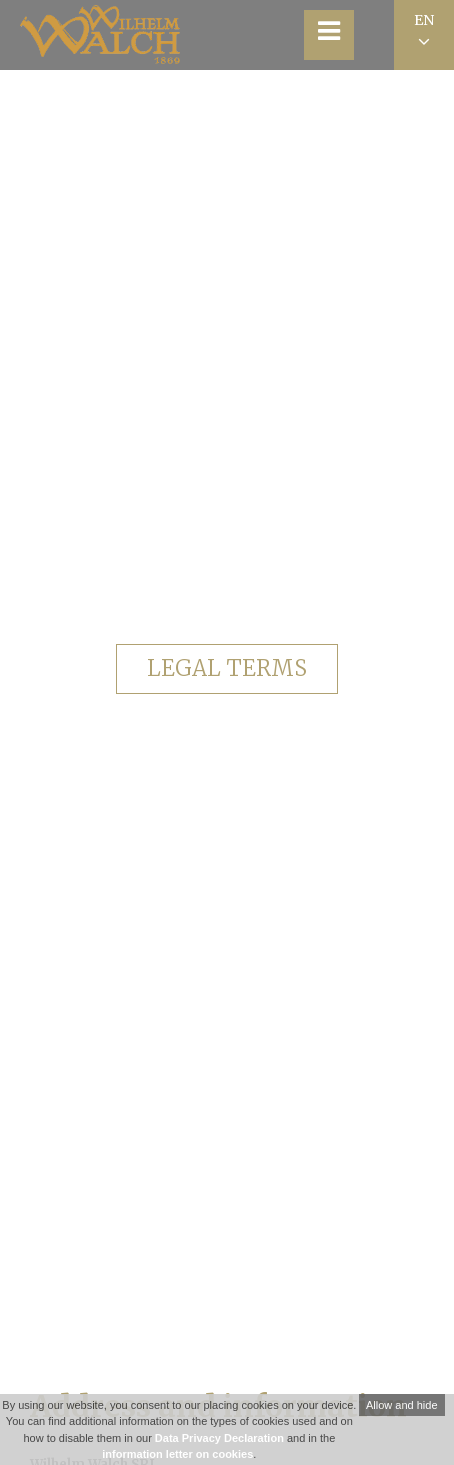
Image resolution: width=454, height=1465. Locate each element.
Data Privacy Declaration (219, 1438)
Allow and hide (402, 1405)
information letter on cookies (177, 1454)
